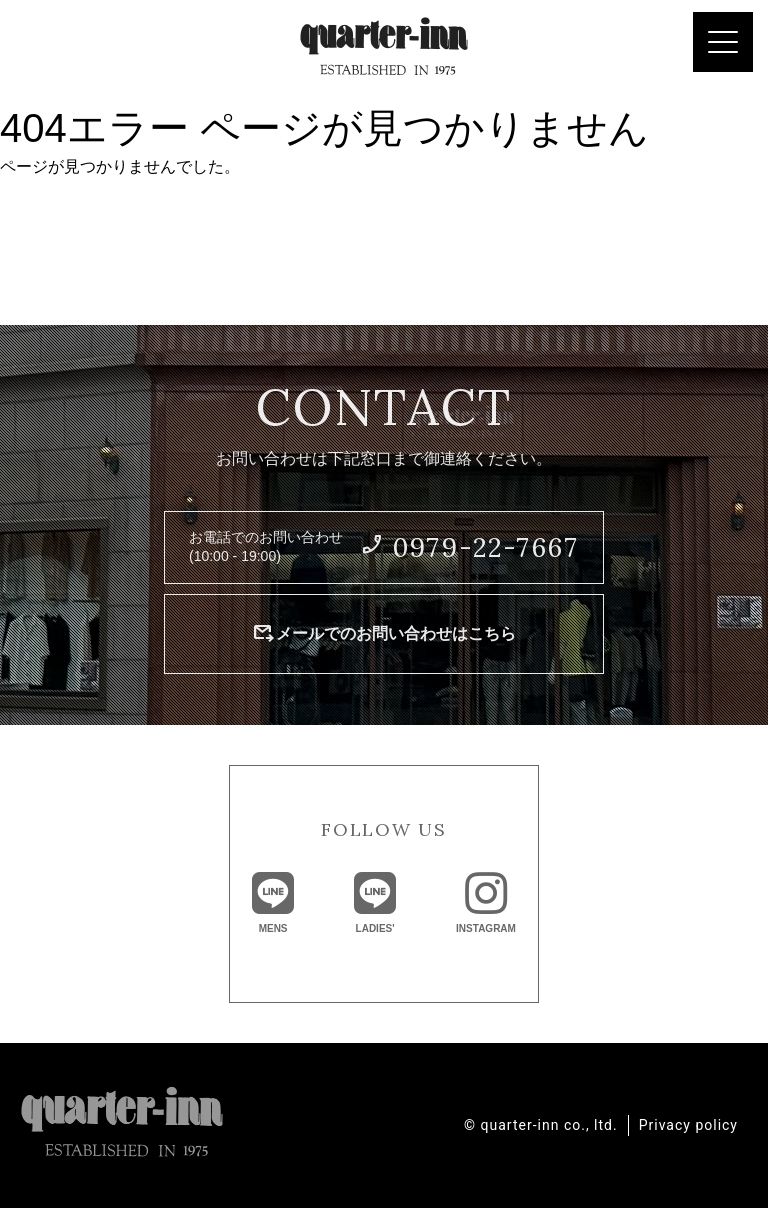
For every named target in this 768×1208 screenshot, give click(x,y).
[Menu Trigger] (723, 42)
